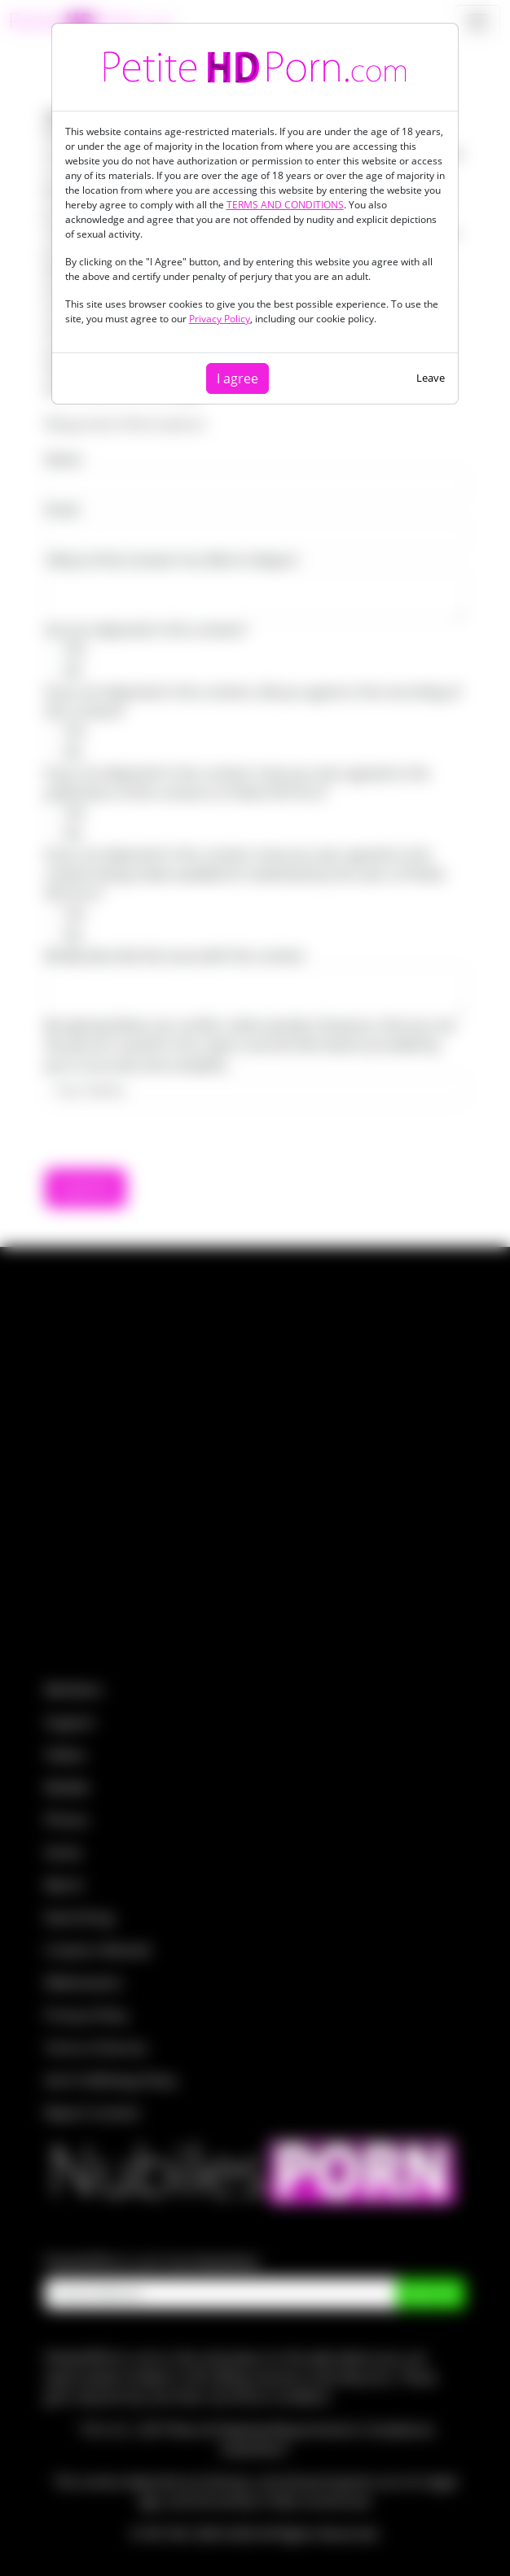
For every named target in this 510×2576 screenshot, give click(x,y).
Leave (430, 377)
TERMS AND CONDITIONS (285, 205)
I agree (237, 378)
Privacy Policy (219, 319)
